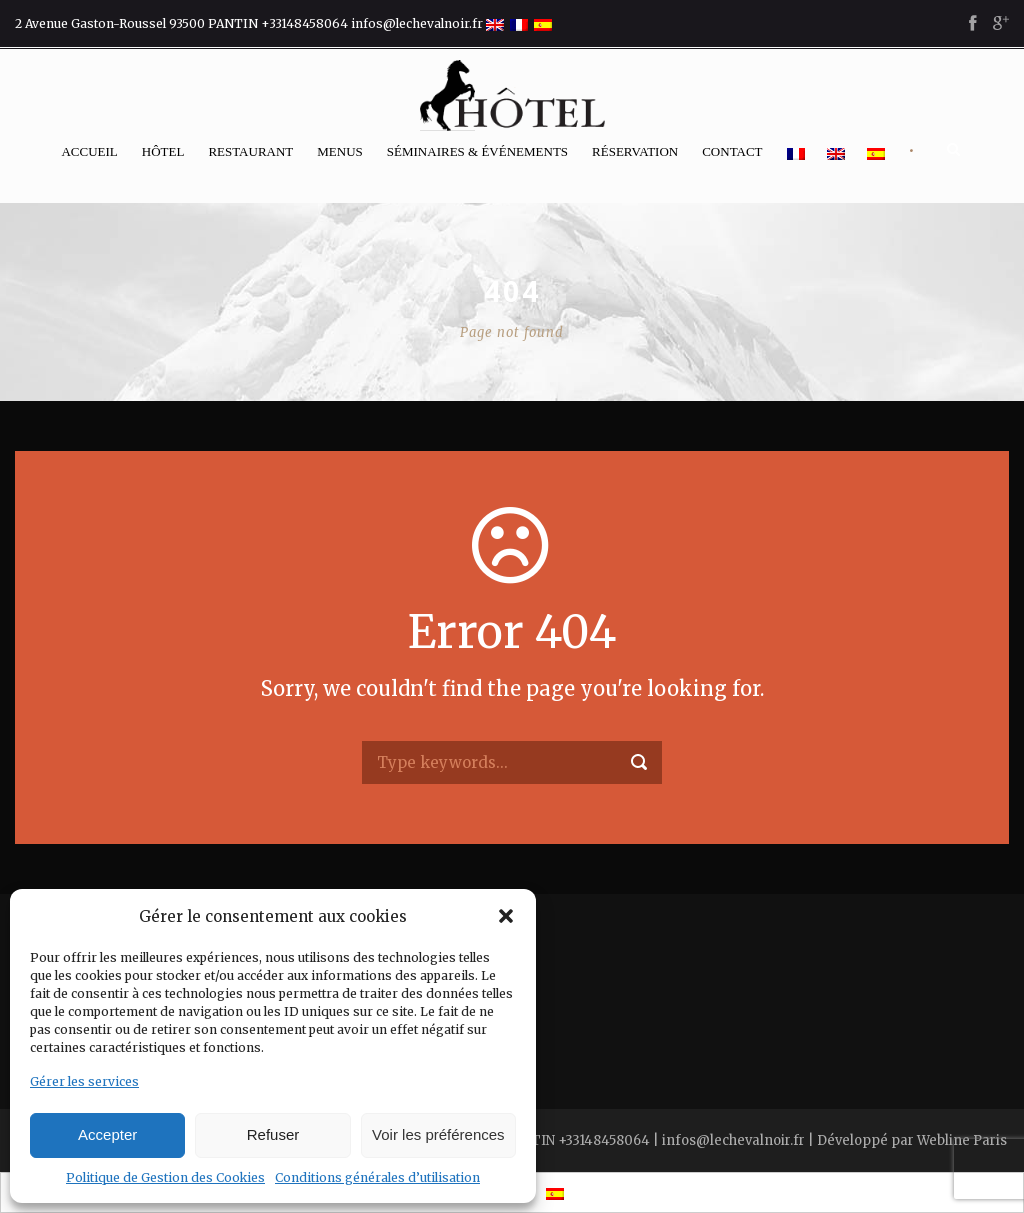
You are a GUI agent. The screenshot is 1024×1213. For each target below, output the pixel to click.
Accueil (89, 151)
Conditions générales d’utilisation (377, 1177)
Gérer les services (84, 1081)
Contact (732, 151)
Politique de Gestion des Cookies (165, 1177)
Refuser (273, 1134)
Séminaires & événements (477, 151)
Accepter (107, 1134)
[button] (506, 916)
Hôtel (163, 151)
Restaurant (250, 151)
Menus (340, 151)
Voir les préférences (438, 1134)
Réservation (635, 151)
